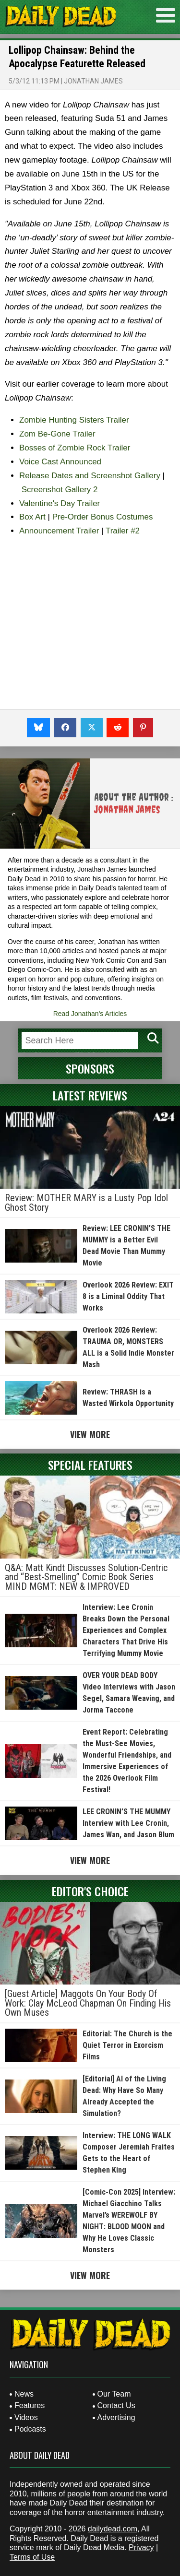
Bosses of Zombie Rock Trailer (74, 447)
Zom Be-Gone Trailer (57, 433)
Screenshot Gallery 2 (60, 489)
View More (90, 1434)
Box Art (32, 516)
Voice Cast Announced (60, 461)
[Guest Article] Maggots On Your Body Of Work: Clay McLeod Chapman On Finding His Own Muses (88, 2003)
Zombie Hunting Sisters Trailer (74, 420)
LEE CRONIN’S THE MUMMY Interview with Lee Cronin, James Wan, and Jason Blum (128, 1823)
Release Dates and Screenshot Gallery (89, 475)
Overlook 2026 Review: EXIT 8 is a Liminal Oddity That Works (128, 1296)
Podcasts (30, 2429)
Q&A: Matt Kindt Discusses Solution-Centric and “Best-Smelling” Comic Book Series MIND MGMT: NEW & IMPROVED (86, 1577)
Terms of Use (32, 2557)
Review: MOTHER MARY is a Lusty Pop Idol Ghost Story (86, 1202)
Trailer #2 (123, 530)
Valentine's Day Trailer (59, 503)
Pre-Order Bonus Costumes (102, 516)
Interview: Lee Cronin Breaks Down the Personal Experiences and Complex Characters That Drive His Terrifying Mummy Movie (126, 1630)
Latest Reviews (90, 1095)
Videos (26, 2417)
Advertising (116, 2417)
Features (29, 2405)
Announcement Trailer (59, 530)
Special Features (90, 1464)
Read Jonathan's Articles (90, 1013)
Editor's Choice (90, 1891)
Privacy (141, 2547)
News (24, 2394)
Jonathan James (93, 81)
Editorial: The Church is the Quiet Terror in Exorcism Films (127, 2045)
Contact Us (116, 2405)
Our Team (114, 2394)
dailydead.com (112, 2529)
